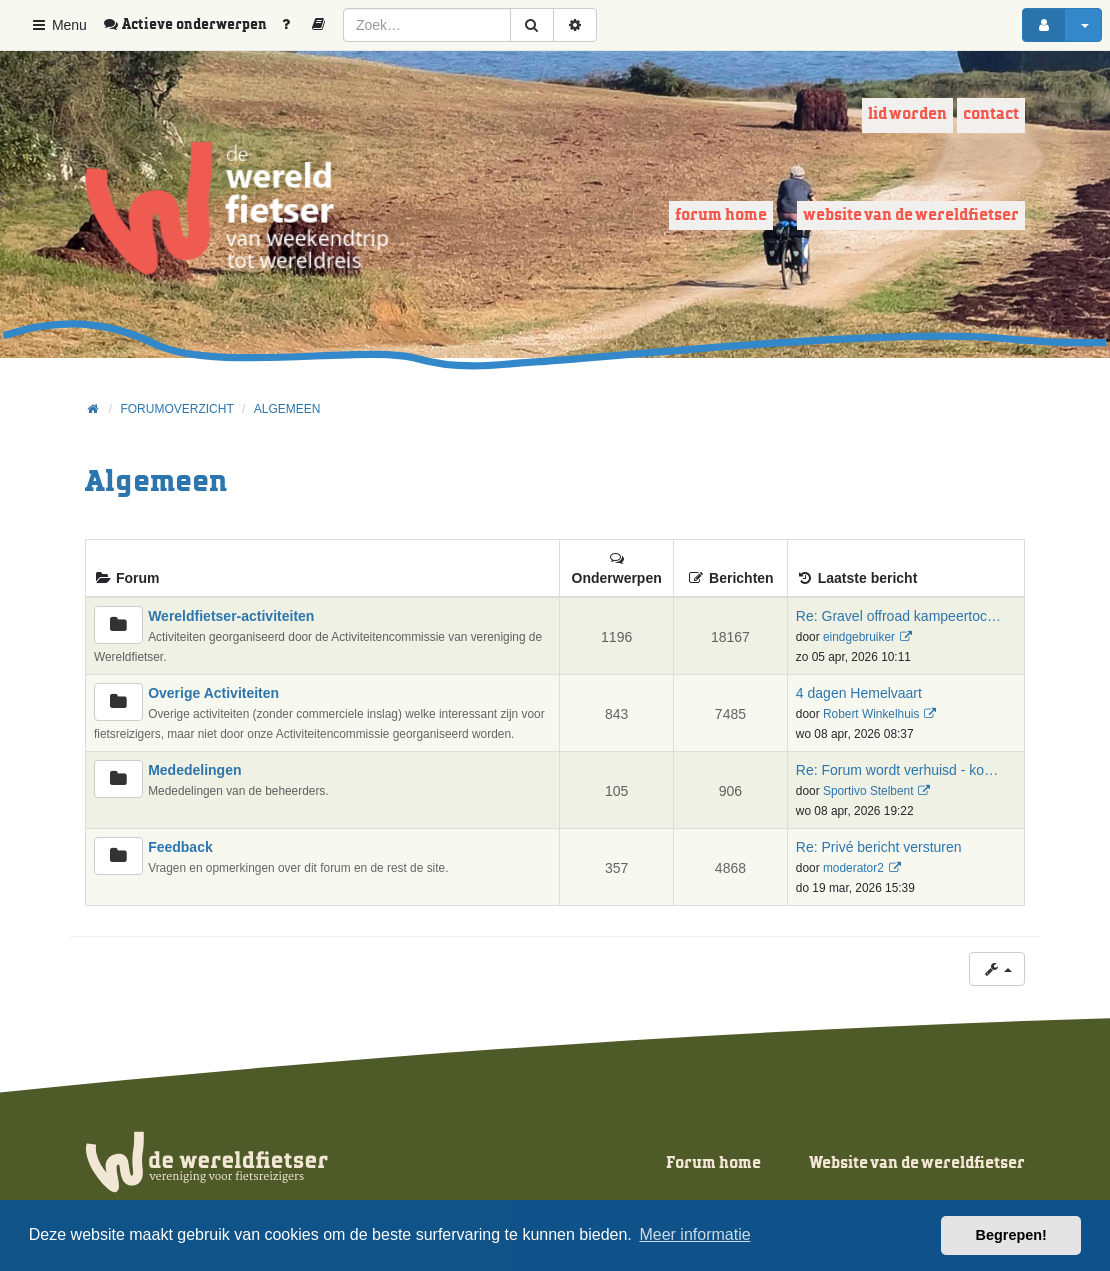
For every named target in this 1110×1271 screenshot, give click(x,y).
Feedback (180, 847)
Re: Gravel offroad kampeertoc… (898, 616)
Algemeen (156, 482)
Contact (991, 114)
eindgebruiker (859, 637)
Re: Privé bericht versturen (879, 847)
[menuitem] (192, 25)
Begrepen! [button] (1011, 1235)
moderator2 (853, 868)
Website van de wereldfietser (911, 215)
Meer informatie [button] (694, 1234)
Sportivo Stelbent (868, 791)
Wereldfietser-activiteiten (231, 616)
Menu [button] (58, 25)
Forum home (721, 215)
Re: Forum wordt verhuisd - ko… (897, 770)
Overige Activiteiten (213, 693)
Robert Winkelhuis (871, 714)
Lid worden (907, 114)
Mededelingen (194, 770)
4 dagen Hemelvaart (859, 693)
